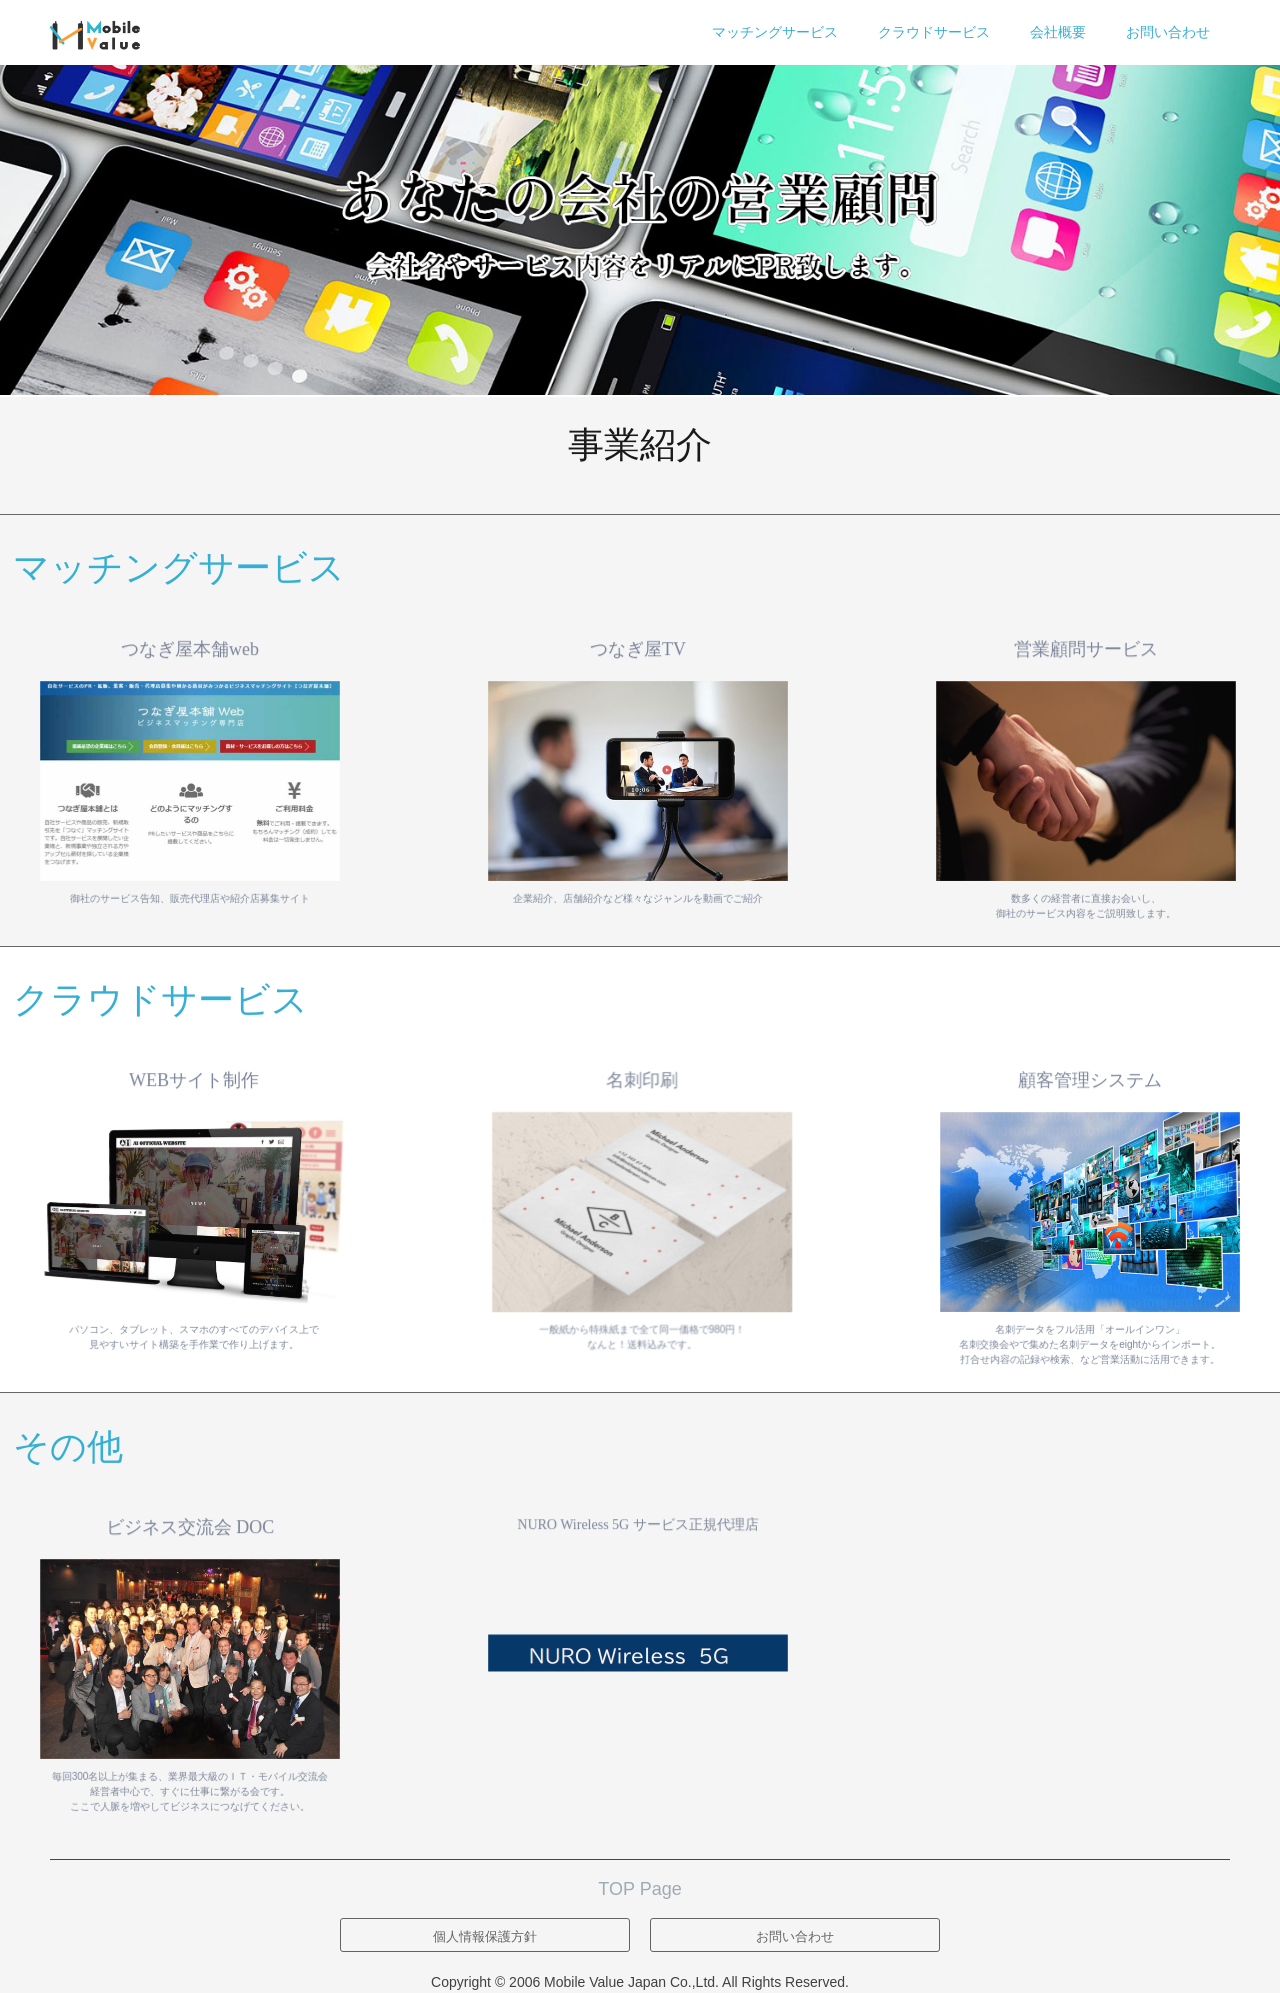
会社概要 (1058, 32)
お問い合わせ (1168, 32)
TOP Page (639, 1889)
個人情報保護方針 (485, 1936)
